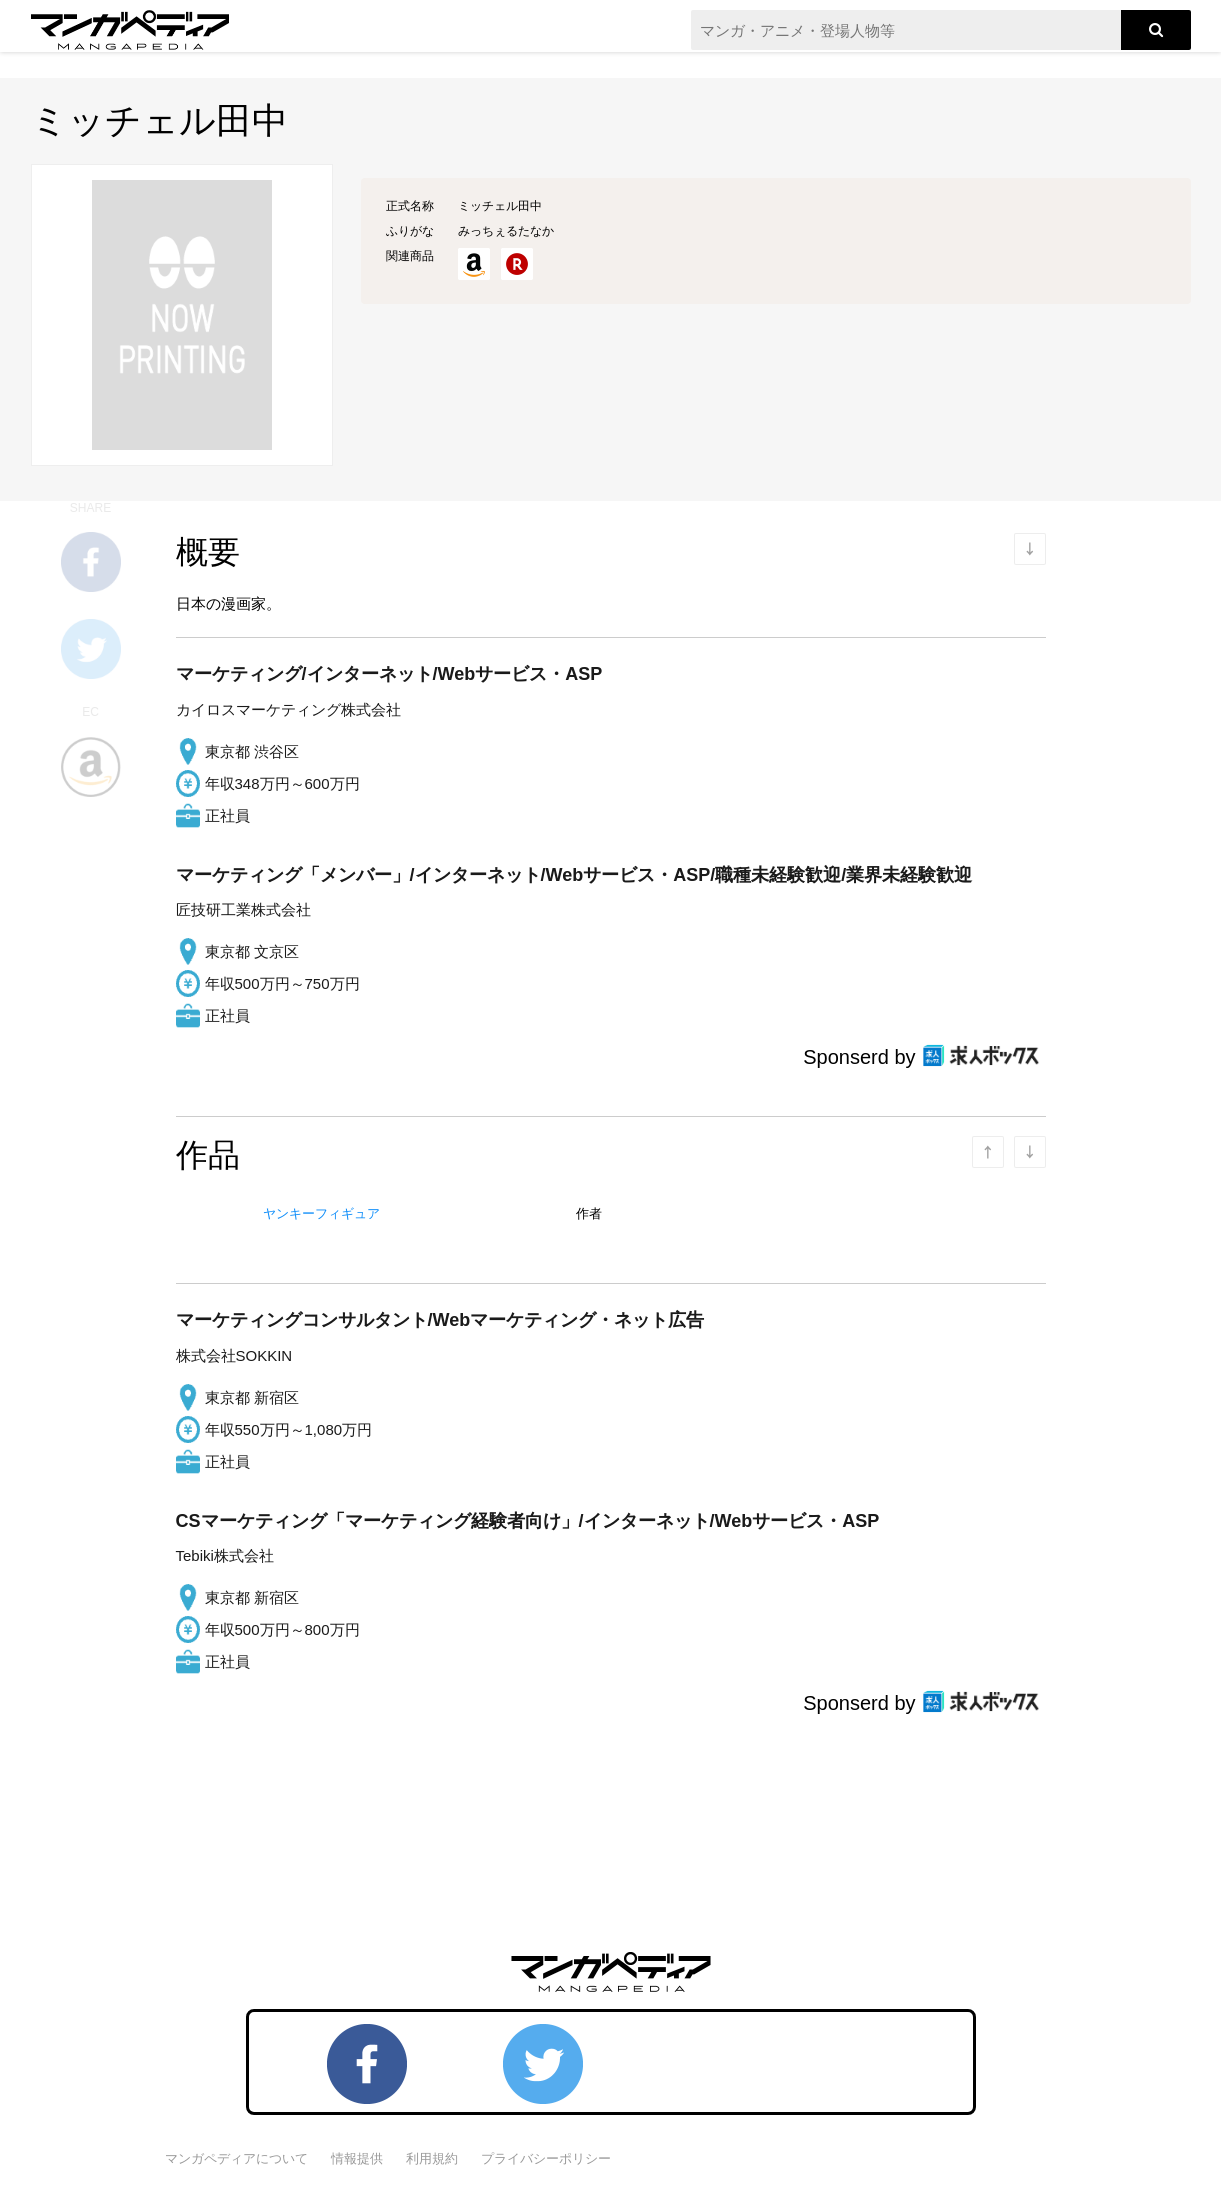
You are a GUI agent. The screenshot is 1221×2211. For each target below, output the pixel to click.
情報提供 (357, 2158)
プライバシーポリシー (546, 2158)
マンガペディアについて (236, 2158)
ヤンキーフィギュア (321, 1213)
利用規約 (432, 2158)
